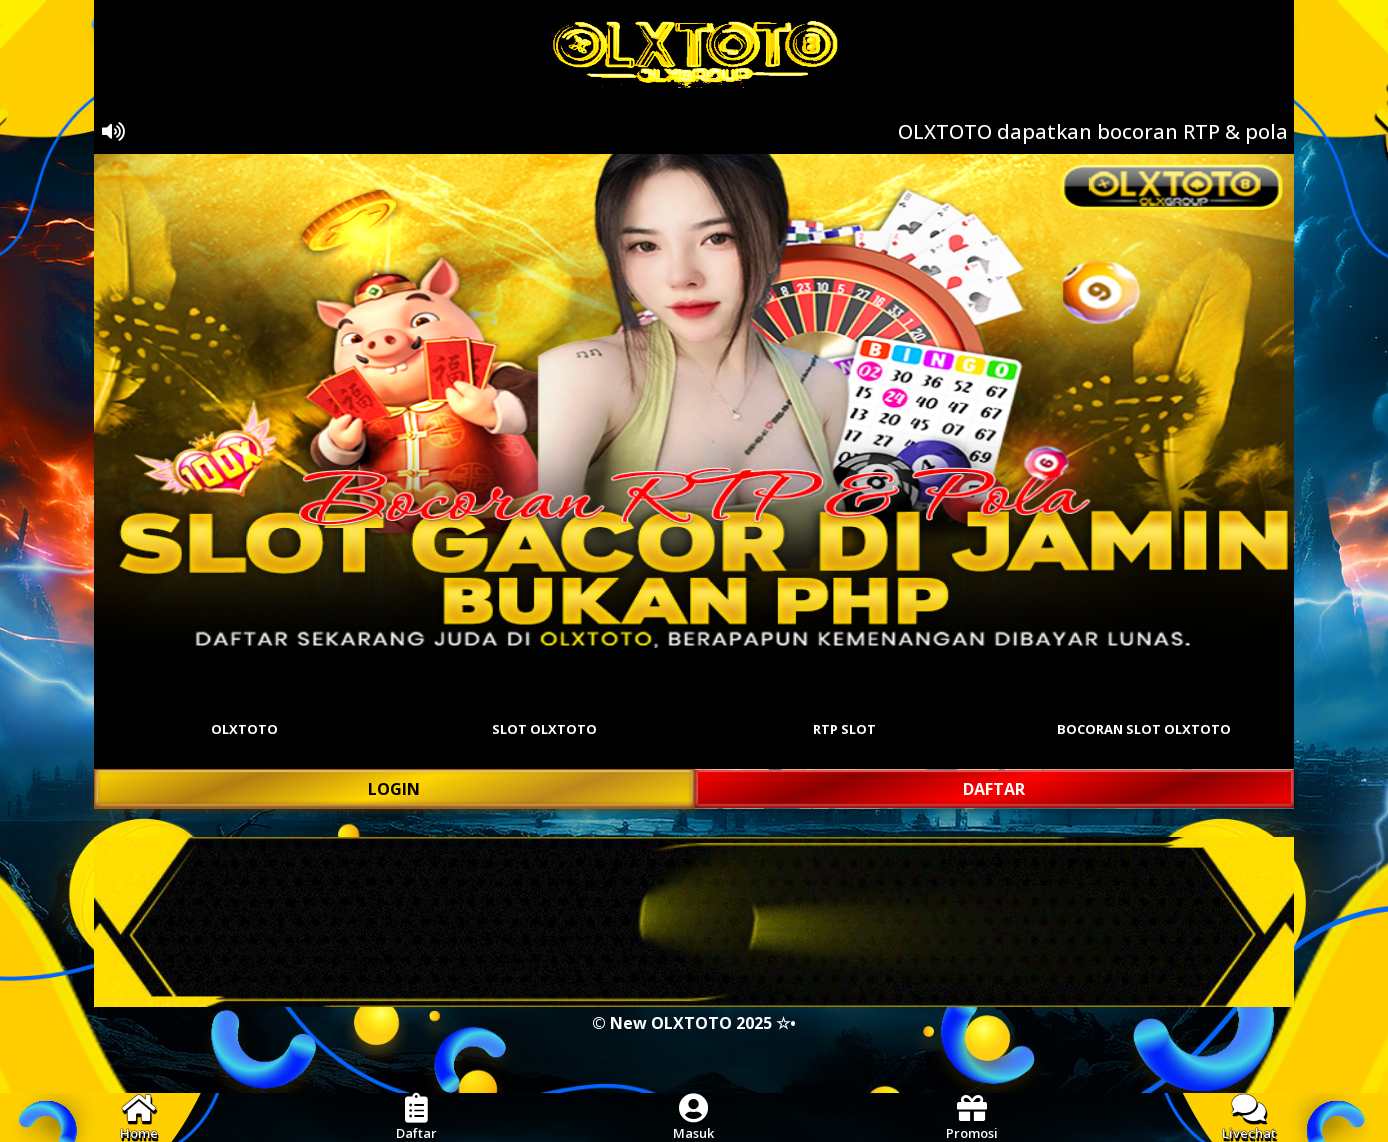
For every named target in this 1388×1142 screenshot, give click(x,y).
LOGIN (394, 789)
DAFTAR (994, 789)
